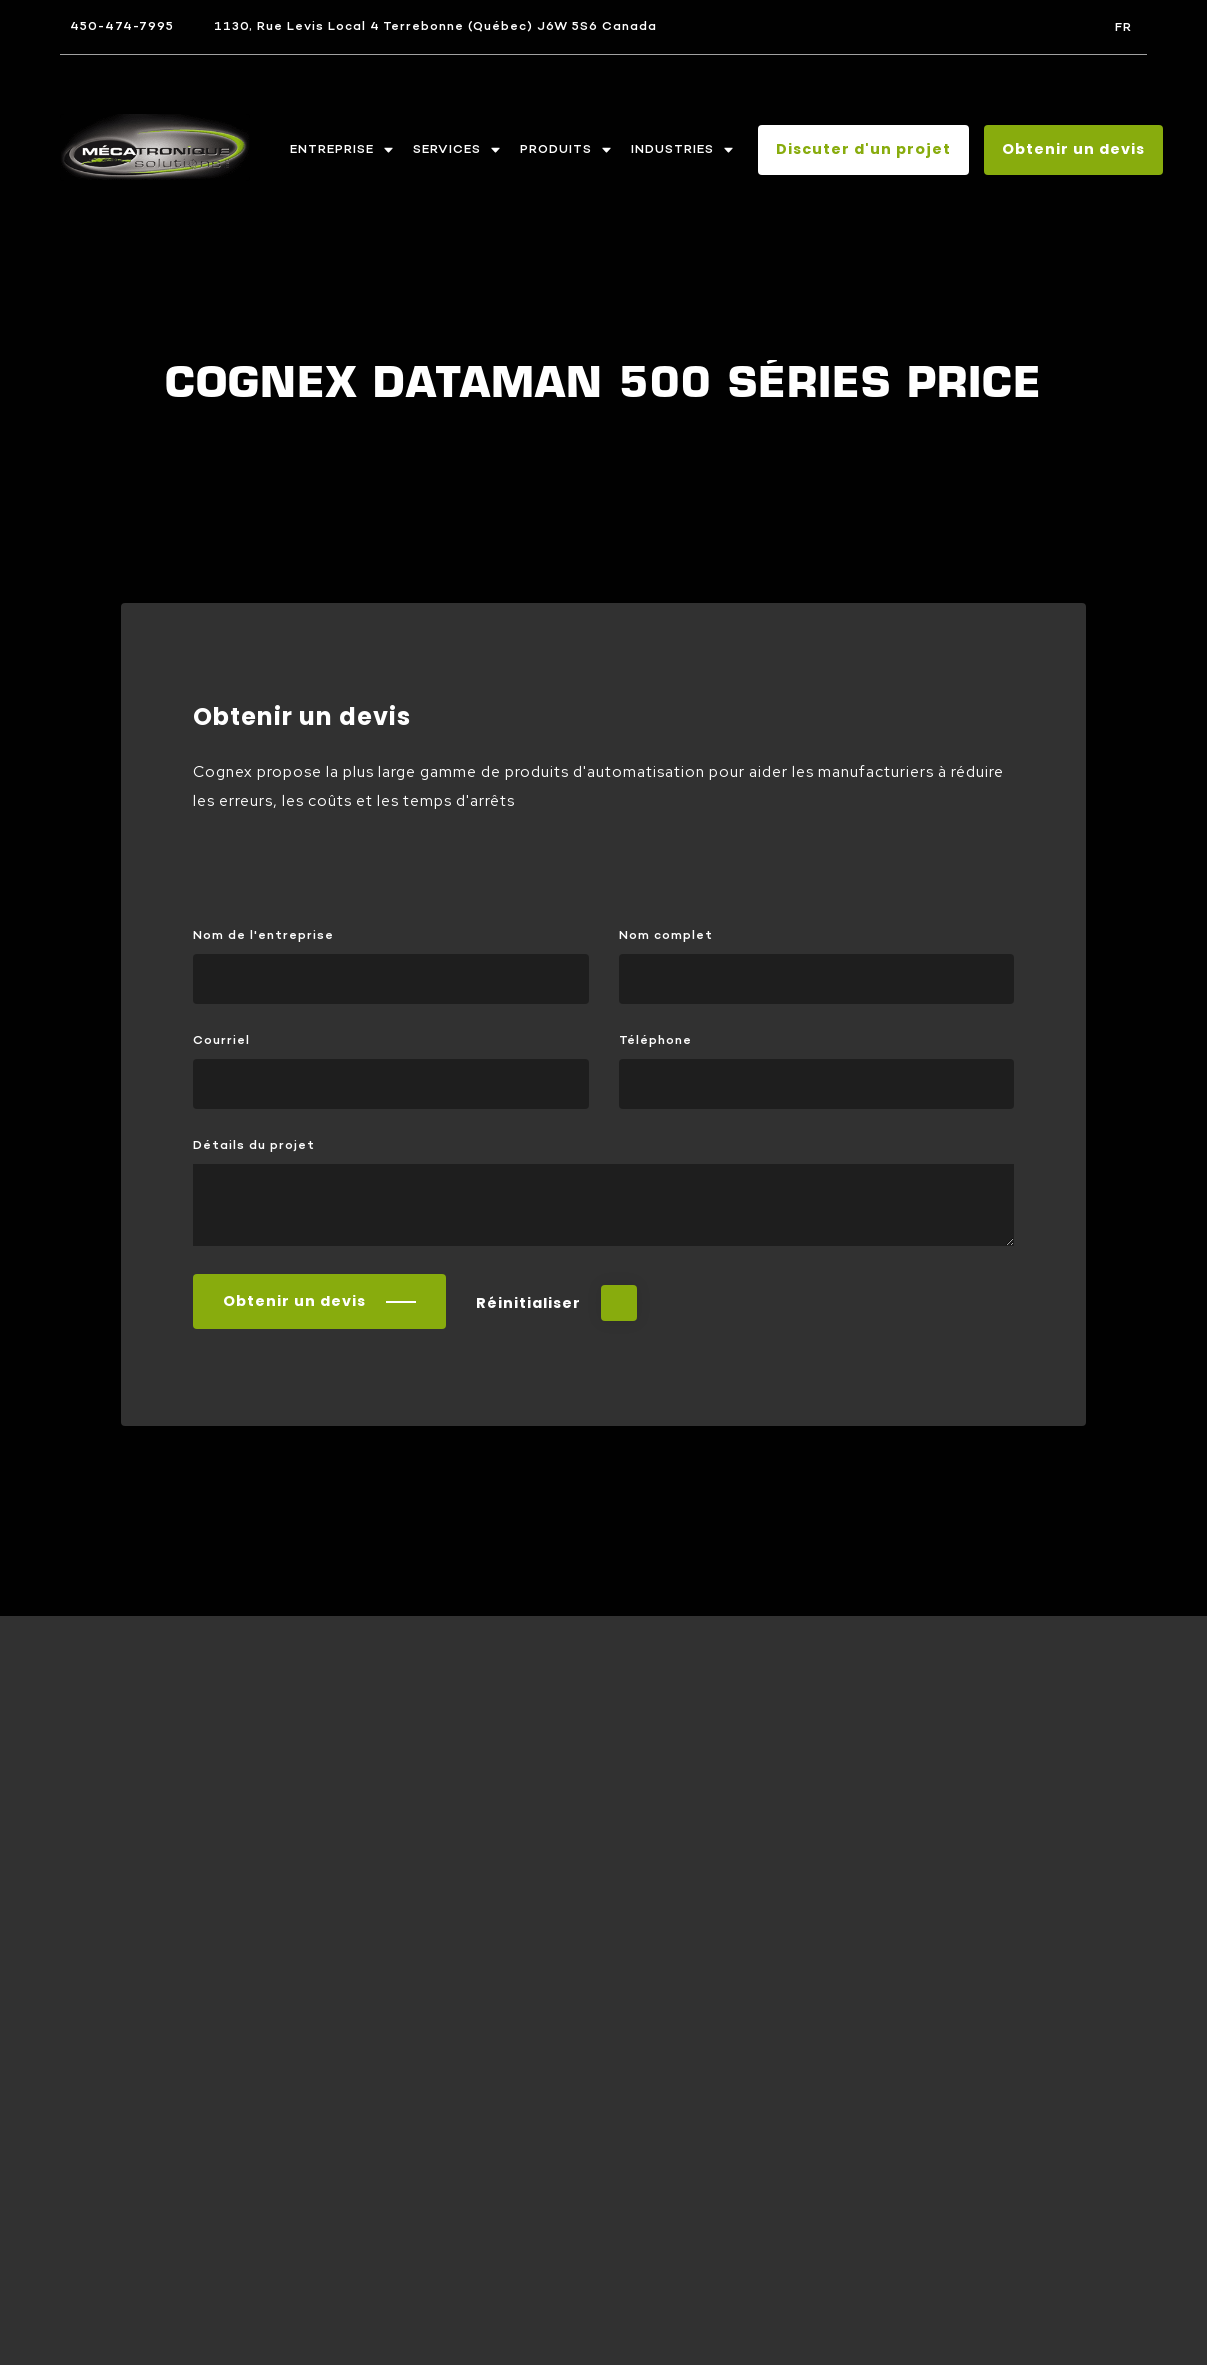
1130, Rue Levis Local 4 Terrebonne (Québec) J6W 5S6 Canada (435, 26)
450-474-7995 (122, 26)
